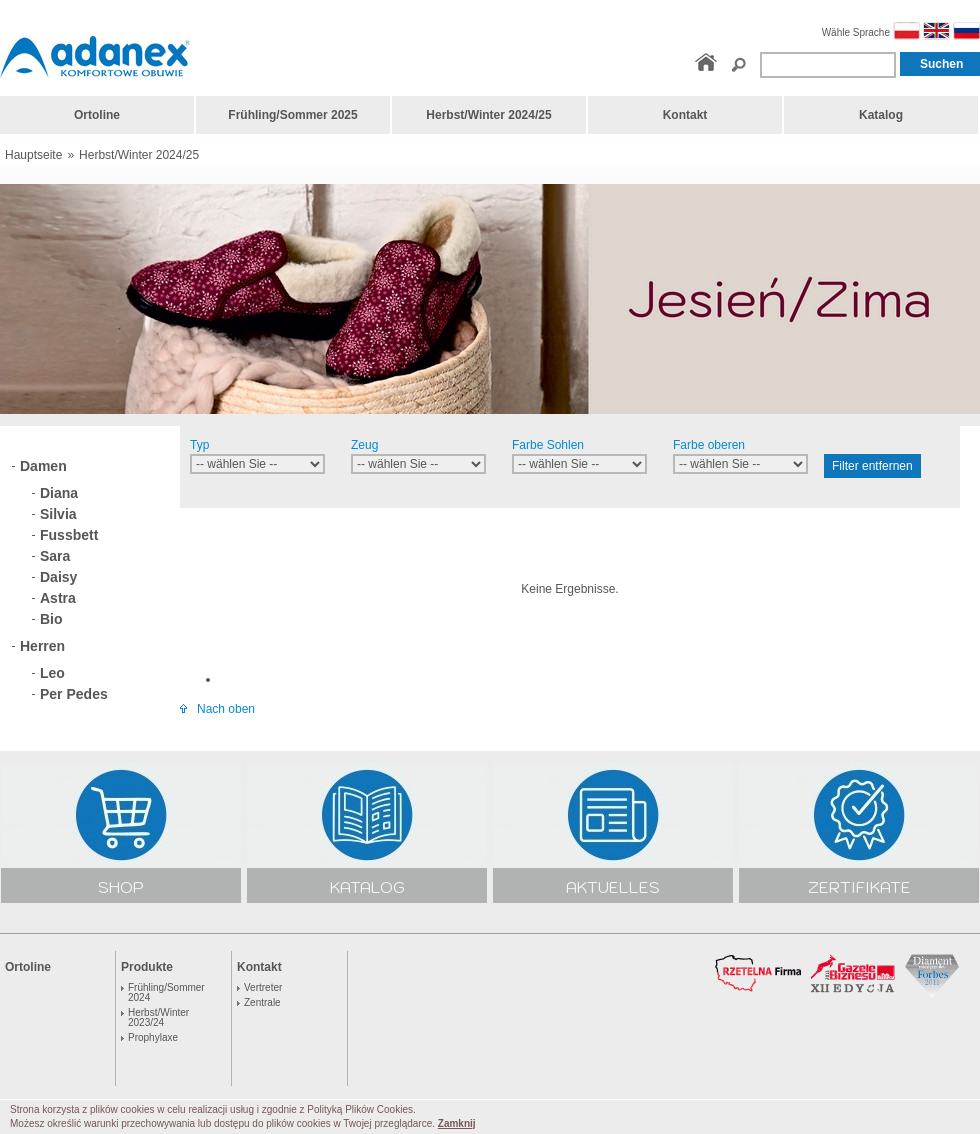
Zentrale (262, 1003)
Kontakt (259, 967)
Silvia (58, 514)
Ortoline (28, 967)
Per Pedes (74, 694)
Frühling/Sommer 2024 (166, 993)
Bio (51, 619)
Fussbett (69, 535)
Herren (42, 646)
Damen (43, 466)
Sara (55, 556)
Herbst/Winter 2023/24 (158, 1018)
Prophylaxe (153, 1038)
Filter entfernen (872, 466)
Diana (59, 493)
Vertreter (263, 988)
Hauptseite (33, 155)
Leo (52, 673)
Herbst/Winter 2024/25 (139, 155)
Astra (58, 598)
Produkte (147, 967)
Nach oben (217, 709)
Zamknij (457, 1123)
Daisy (58, 577)
